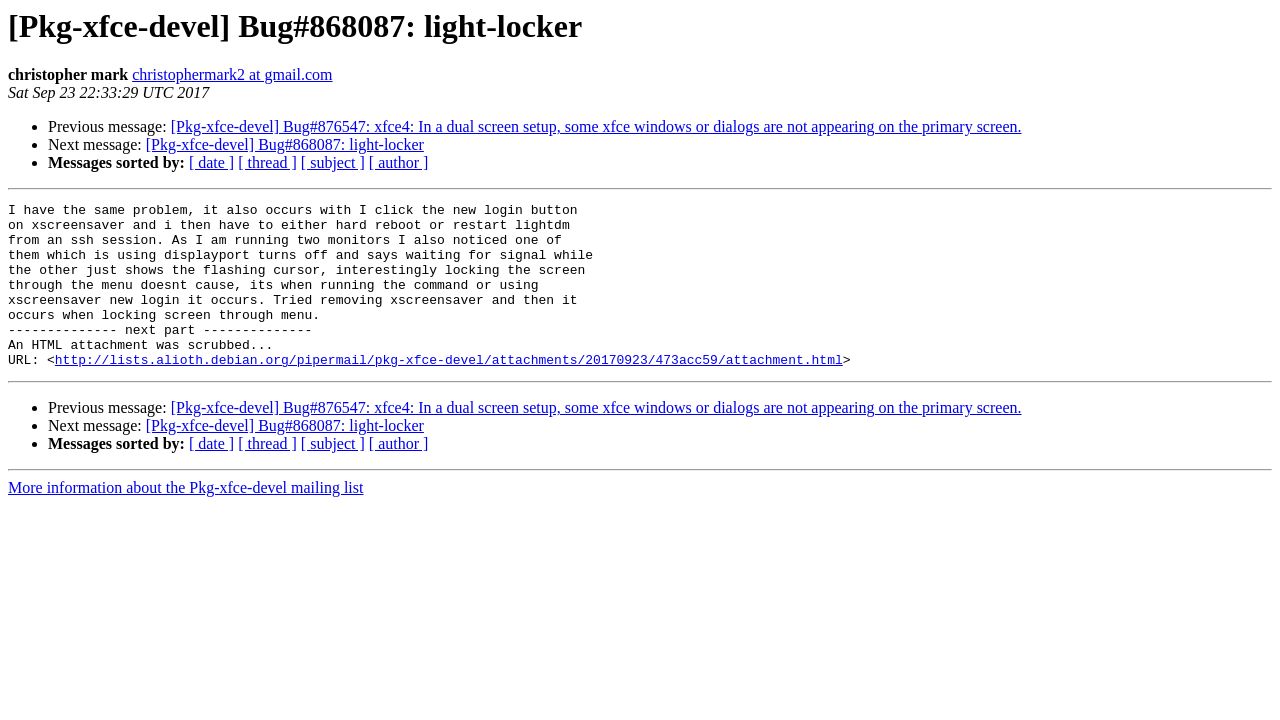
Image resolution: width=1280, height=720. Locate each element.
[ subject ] (333, 162)
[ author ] (399, 162)
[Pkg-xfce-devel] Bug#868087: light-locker (285, 144)
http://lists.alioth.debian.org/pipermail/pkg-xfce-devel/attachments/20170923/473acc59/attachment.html (449, 392)
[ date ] (211, 162)
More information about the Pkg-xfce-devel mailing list (185, 520)
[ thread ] (267, 162)
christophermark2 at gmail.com (232, 74)
